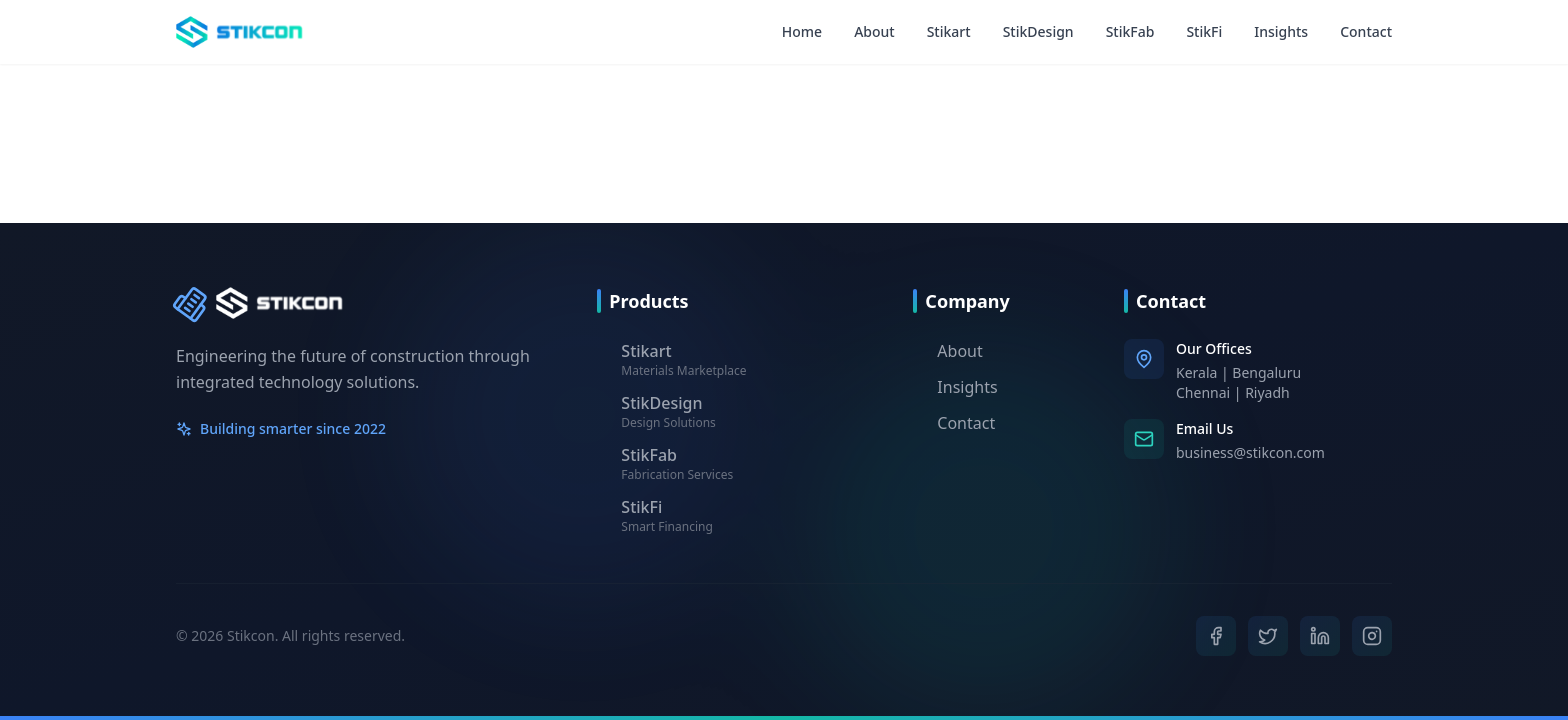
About (874, 31)
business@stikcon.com (1250, 452)
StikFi (1204, 31)
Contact (1366, 31)
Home (802, 31)
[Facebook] (1216, 636)
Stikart (949, 31)
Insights (1281, 31)
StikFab (1130, 31)
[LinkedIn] (1320, 636)
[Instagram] (1371, 635)
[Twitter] (1268, 636)
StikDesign (1038, 31)
